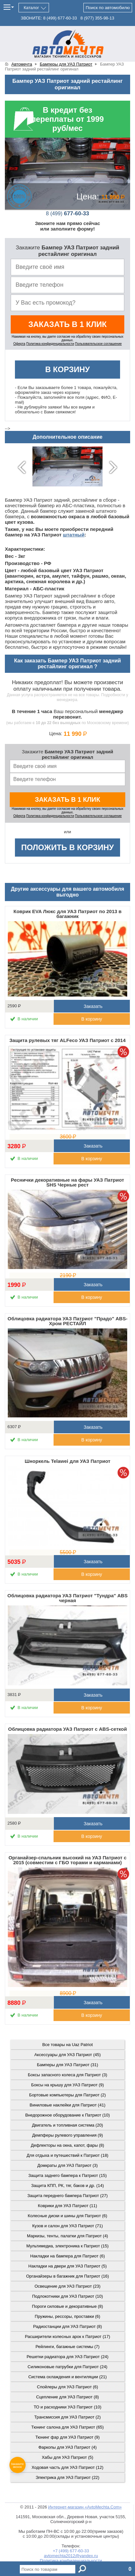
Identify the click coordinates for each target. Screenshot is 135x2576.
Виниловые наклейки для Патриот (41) (67, 2105)
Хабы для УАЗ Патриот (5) (67, 2457)
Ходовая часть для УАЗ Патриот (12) (67, 2467)
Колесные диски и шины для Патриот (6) (67, 2215)
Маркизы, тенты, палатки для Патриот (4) (67, 2235)
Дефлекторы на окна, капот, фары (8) (67, 2145)
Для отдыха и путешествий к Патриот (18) (67, 2155)
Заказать (92, 1006)
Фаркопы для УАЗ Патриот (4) (67, 2447)
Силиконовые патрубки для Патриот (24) (67, 2366)
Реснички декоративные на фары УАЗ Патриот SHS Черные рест (67, 1182)
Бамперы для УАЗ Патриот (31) (67, 2064)
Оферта (19, 344)
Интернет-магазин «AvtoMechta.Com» (85, 2507)
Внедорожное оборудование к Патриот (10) (67, 2115)
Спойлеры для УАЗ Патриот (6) (67, 2386)
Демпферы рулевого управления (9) (67, 2135)
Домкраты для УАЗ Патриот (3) (67, 2165)
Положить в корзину (67, 847)
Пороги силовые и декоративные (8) (67, 2306)
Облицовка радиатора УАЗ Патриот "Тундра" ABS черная (67, 1598)
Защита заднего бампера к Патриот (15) (67, 2175)
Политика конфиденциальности (50, 344)
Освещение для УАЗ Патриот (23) (67, 2286)
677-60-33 (67, 213)
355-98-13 (97, 18)
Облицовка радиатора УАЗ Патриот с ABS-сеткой (67, 1729)
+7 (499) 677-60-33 (71, 2550)
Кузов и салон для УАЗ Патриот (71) (67, 2225)
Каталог (31, 7)
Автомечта (21, 64)
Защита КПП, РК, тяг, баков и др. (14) (67, 2185)
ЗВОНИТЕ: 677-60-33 (49, 18)
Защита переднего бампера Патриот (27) (67, 2195)
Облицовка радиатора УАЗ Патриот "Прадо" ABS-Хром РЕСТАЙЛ (67, 1321)
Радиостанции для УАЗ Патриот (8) (67, 2326)
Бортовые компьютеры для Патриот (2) (67, 2094)
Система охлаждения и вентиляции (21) (67, 2376)
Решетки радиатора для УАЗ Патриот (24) (67, 2356)
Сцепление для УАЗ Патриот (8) (67, 2396)
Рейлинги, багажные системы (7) (67, 2346)
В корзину (67, 369)
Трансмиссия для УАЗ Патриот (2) (67, 2417)
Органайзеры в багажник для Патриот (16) (67, 2276)
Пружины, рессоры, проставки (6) (67, 2316)
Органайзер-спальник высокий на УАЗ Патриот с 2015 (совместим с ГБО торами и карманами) (67, 1860)
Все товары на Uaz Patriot (67, 2044)
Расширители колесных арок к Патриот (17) (67, 2336)
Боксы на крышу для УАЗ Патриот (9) (67, 2084)
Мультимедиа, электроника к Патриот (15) (67, 2245)
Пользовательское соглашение (98, 344)
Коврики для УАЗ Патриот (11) (67, 2205)
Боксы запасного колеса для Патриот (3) (67, 2074)
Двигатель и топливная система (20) (67, 2125)
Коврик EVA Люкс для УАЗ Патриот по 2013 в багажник (68, 914)
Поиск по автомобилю (108, 7)
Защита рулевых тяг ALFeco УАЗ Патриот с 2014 (67, 1040)
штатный (74, 534)
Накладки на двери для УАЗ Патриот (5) (67, 2266)
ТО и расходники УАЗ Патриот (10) (68, 2407)
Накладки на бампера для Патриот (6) (67, 2256)
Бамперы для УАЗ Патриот (66, 64)
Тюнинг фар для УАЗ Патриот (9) (67, 2437)
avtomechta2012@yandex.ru (71, 2555)
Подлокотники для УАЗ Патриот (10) (67, 2296)
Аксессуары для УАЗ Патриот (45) (67, 2054)
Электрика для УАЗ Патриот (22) (67, 2477)
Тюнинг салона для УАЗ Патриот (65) (67, 2427)
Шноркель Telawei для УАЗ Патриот (67, 1461)
